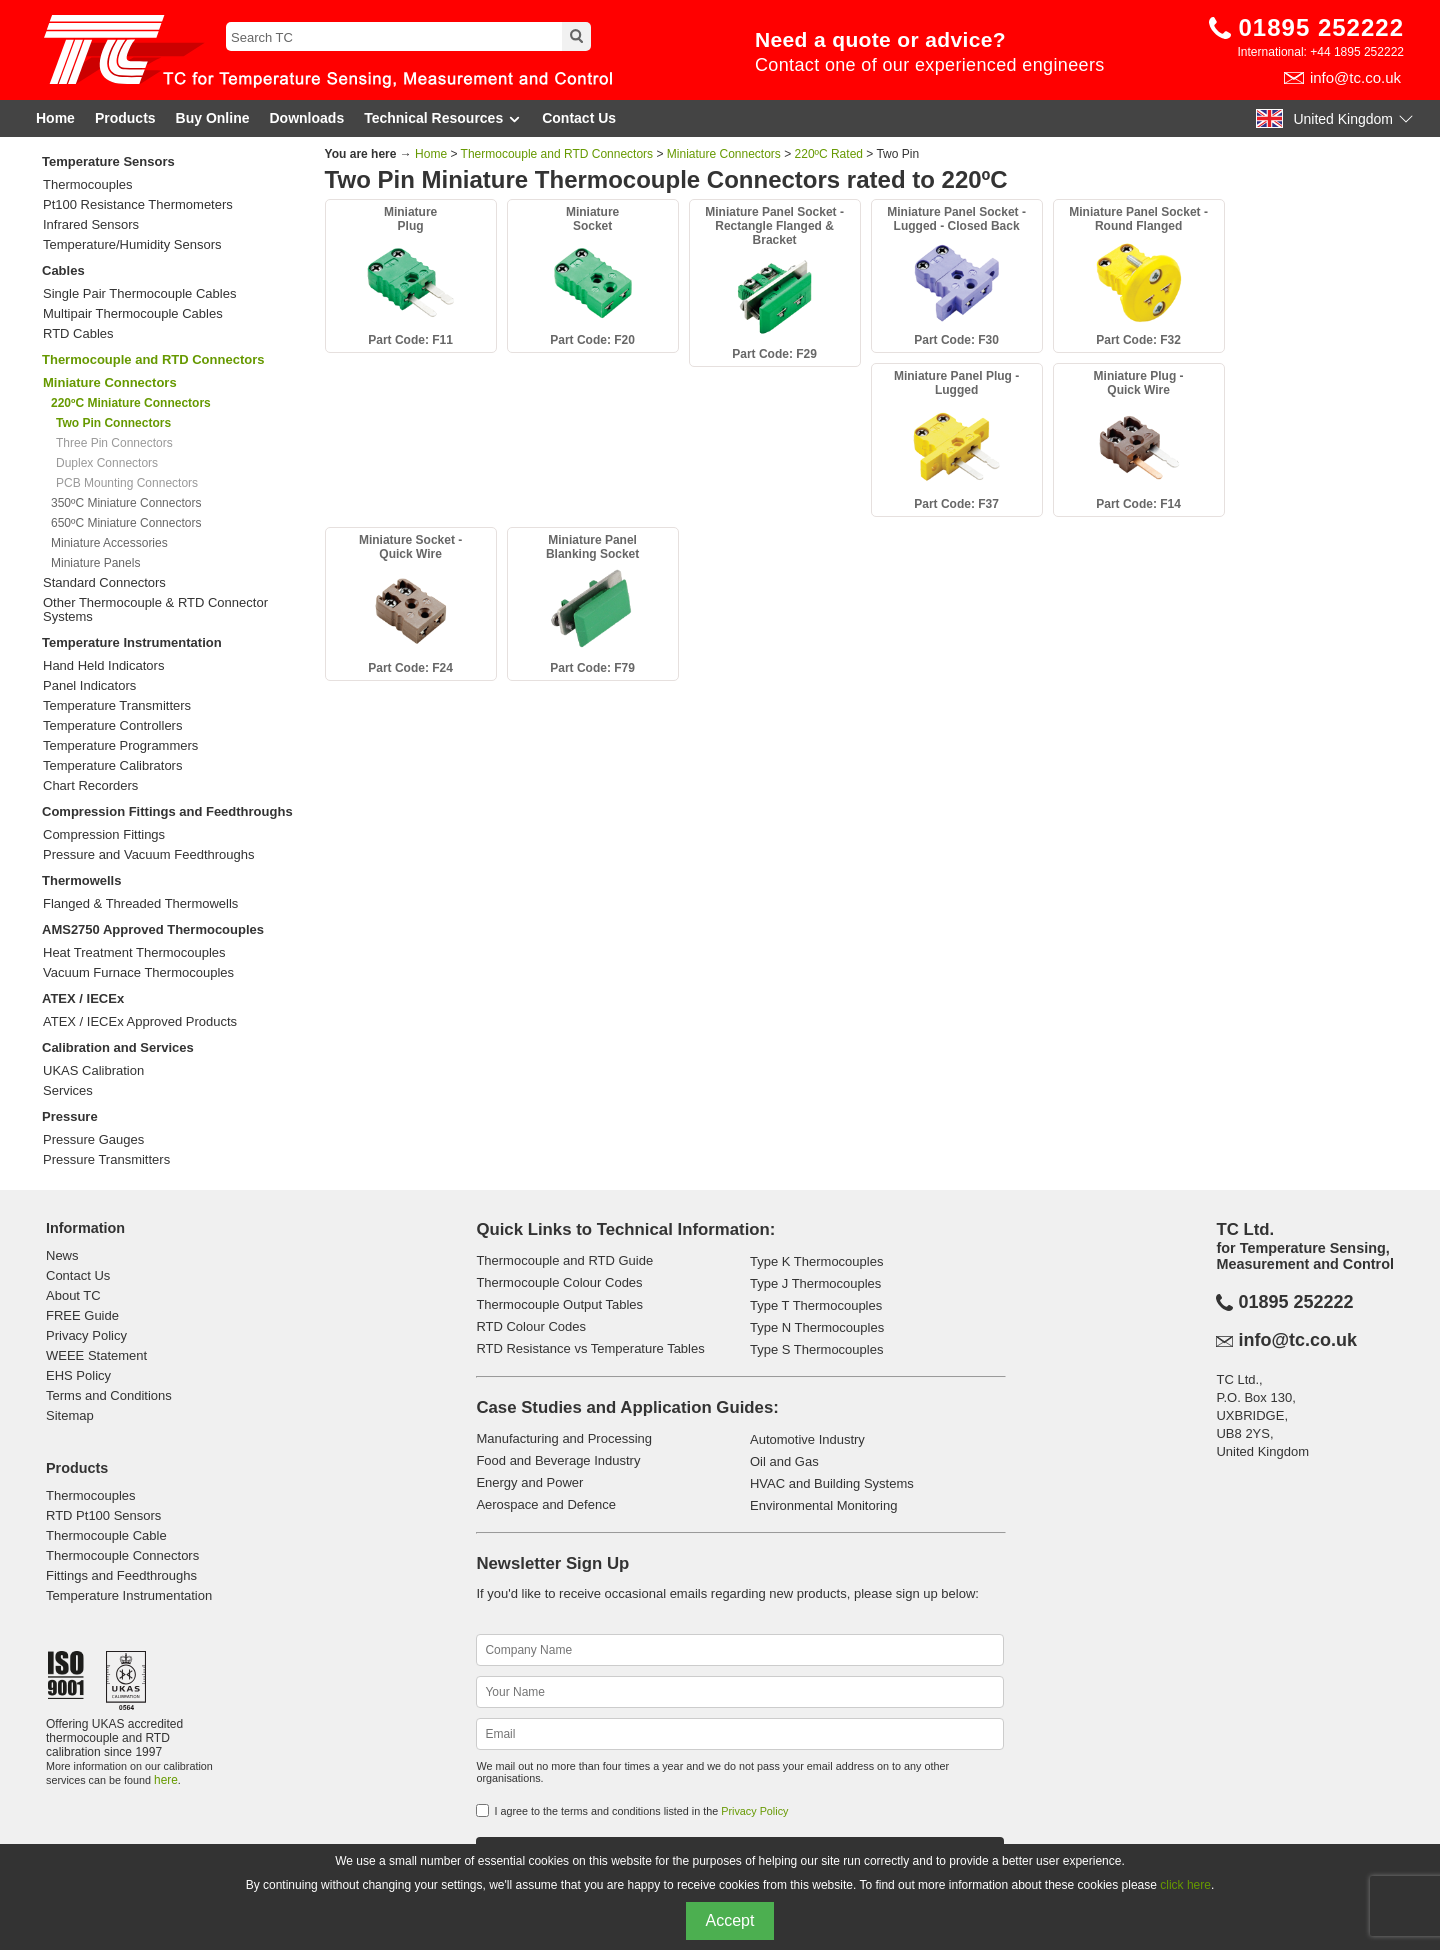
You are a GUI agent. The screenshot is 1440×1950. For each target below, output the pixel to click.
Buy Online (213, 118)
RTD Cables (78, 334)
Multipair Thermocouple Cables (133, 314)
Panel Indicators (89, 686)
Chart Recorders (90, 786)
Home (55, 118)
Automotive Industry (807, 1439)
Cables (63, 270)
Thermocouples (88, 185)
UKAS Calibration (93, 1071)
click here (1185, 1885)
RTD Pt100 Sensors (103, 1515)
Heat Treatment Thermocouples (134, 953)
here (166, 1780)
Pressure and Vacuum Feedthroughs (149, 855)
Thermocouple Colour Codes (559, 1282)
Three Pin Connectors (114, 443)
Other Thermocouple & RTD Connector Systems (155, 610)
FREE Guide (82, 1315)
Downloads (307, 118)
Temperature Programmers (120, 746)
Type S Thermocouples (816, 1349)
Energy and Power (529, 1482)
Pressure (70, 1116)
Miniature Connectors (724, 154)
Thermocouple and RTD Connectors (153, 359)
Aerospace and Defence (545, 1504)
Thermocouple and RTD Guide (564, 1260)
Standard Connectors (104, 583)
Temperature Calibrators (112, 766)
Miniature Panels (95, 563)
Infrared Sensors (91, 225)
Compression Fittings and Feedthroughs (167, 811)
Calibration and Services (118, 1047)
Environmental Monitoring (823, 1505)
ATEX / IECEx (83, 998)
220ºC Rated (829, 154)
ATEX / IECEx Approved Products (140, 1022)
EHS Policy (78, 1375)
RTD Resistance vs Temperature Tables (590, 1348)
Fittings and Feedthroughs (121, 1575)
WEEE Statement (96, 1355)
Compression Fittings (104, 835)
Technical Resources (443, 118)
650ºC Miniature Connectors (126, 523)
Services (68, 1091)
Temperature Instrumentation (132, 642)
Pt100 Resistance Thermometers (138, 205)
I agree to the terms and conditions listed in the (641, 1811)
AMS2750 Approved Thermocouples (153, 929)
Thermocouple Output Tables (559, 1304)
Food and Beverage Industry (558, 1460)
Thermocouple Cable (106, 1535)
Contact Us (579, 118)
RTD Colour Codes (531, 1326)
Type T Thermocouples (816, 1305)
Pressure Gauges (93, 1140)
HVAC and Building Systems (832, 1483)
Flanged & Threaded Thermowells (140, 904)
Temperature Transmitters (117, 706)
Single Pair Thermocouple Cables (139, 294)
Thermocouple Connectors (122, 1555)
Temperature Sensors (108, 161)
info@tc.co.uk (1355, 77)
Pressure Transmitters (106, 1160)
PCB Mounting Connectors (127, 483)
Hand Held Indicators (103, 666)
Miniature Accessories (109, 543)
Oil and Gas (784, 1461)
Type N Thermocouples (817, 1327)
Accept (730, 1920)
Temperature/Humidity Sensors (132, 245)
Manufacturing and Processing (564, 1438)
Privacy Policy (86, 1335)
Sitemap (70, 1415)
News (62, 1255)
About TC (73, 1295)
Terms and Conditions (109, 1395)
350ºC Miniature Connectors (126, 503)
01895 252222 (1322, 27)
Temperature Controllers (112, 726)
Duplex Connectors (107, 463)
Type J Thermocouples (815, 1283)
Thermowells (81, 880)
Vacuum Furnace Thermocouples (138, 973)
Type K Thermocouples (816, 1261)
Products (125, 118)
